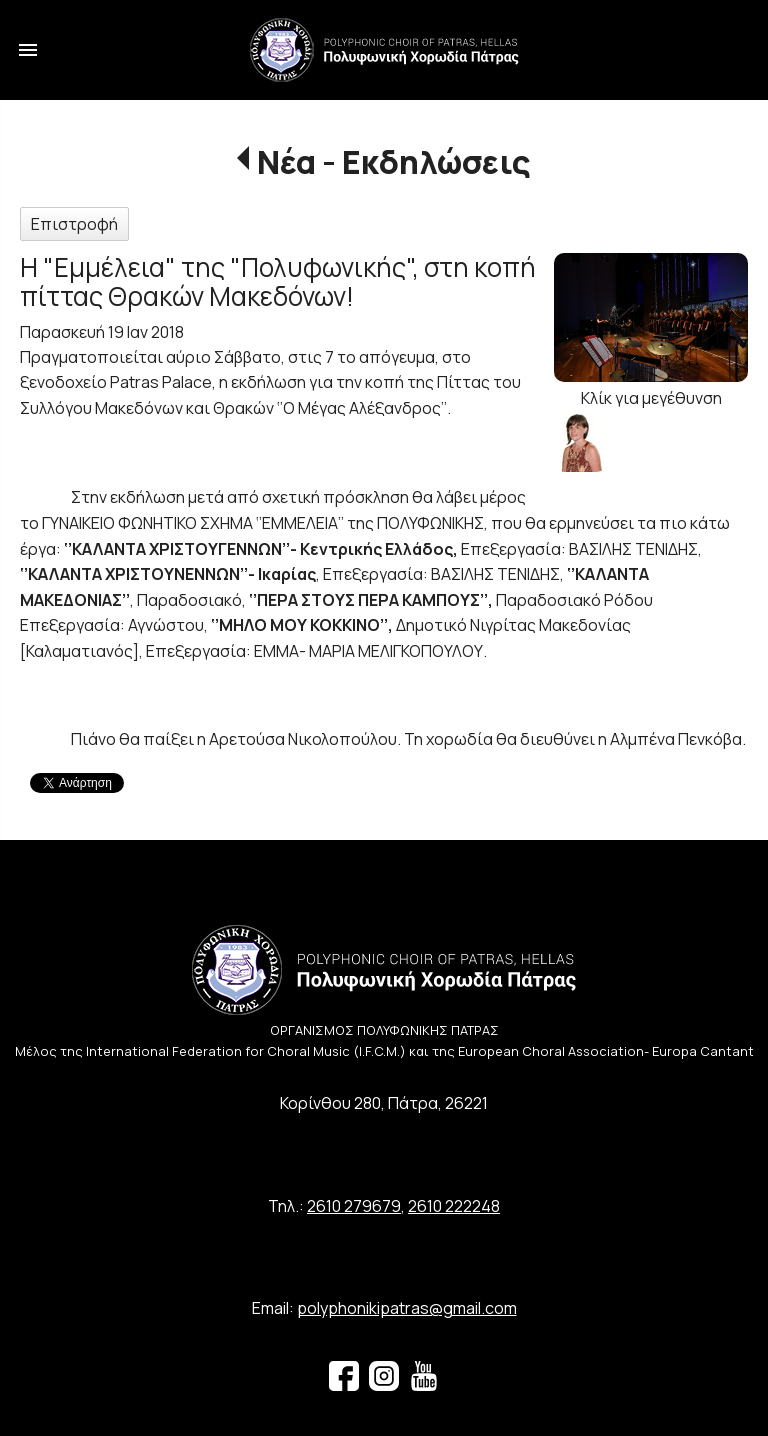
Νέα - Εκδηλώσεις (394, 162)
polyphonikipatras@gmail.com (407, 1308)
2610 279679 (354, 1206)
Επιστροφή (74, 224)
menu (28, 50)
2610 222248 (454, 1206)
